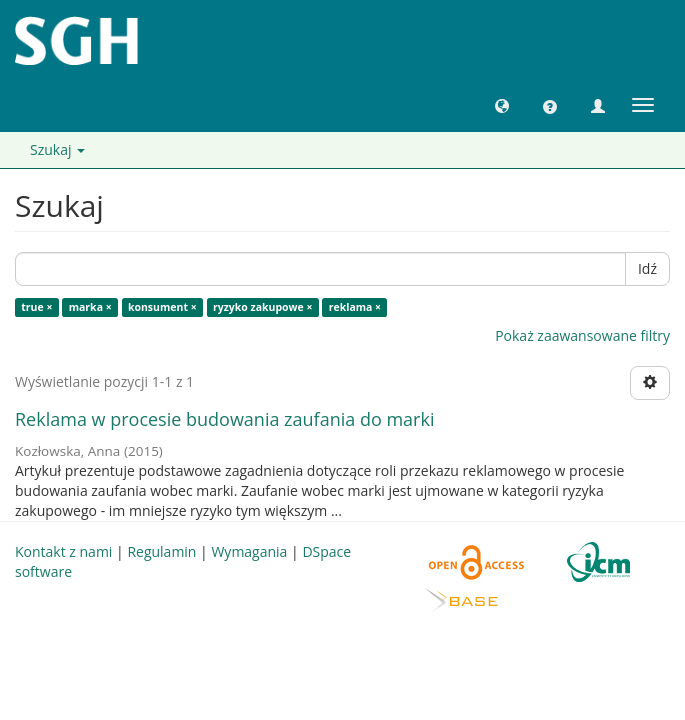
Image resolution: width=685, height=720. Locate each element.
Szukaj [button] (57, 149)
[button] (502, 105)
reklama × (355, 307)
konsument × (162, 307)
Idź (647, 268)
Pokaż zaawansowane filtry (582, 335)
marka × (90, 307)
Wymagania (249, 551)
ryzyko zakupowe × (263, 307)
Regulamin (161, 551)
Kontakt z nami (63, 551)
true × (36, 307)
